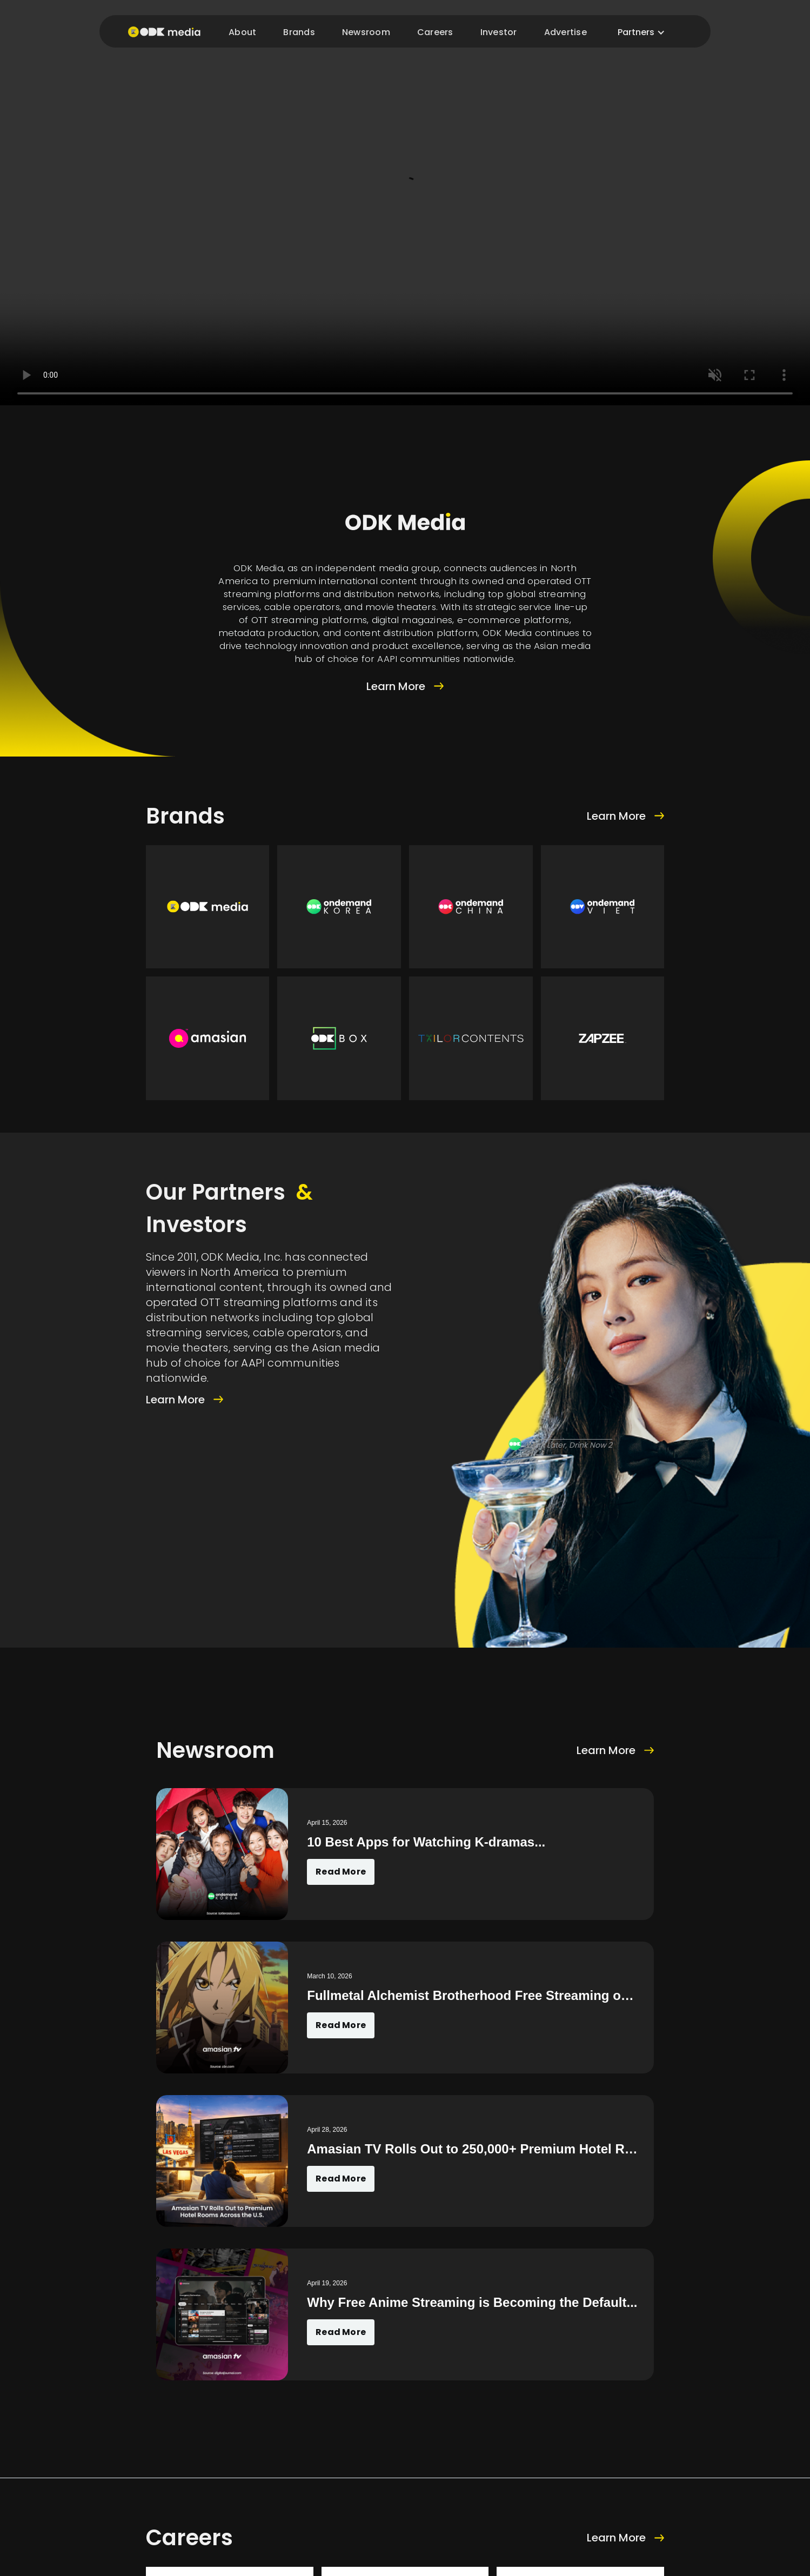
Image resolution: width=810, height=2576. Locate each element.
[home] (161, 31)
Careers (435, 32)
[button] (641, 32)
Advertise (565, 32)
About (242, 32)
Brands (299, 32)
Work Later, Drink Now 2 (569, 1445)
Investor (498, 32)
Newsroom (366, 32)
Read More (341, 1871)
